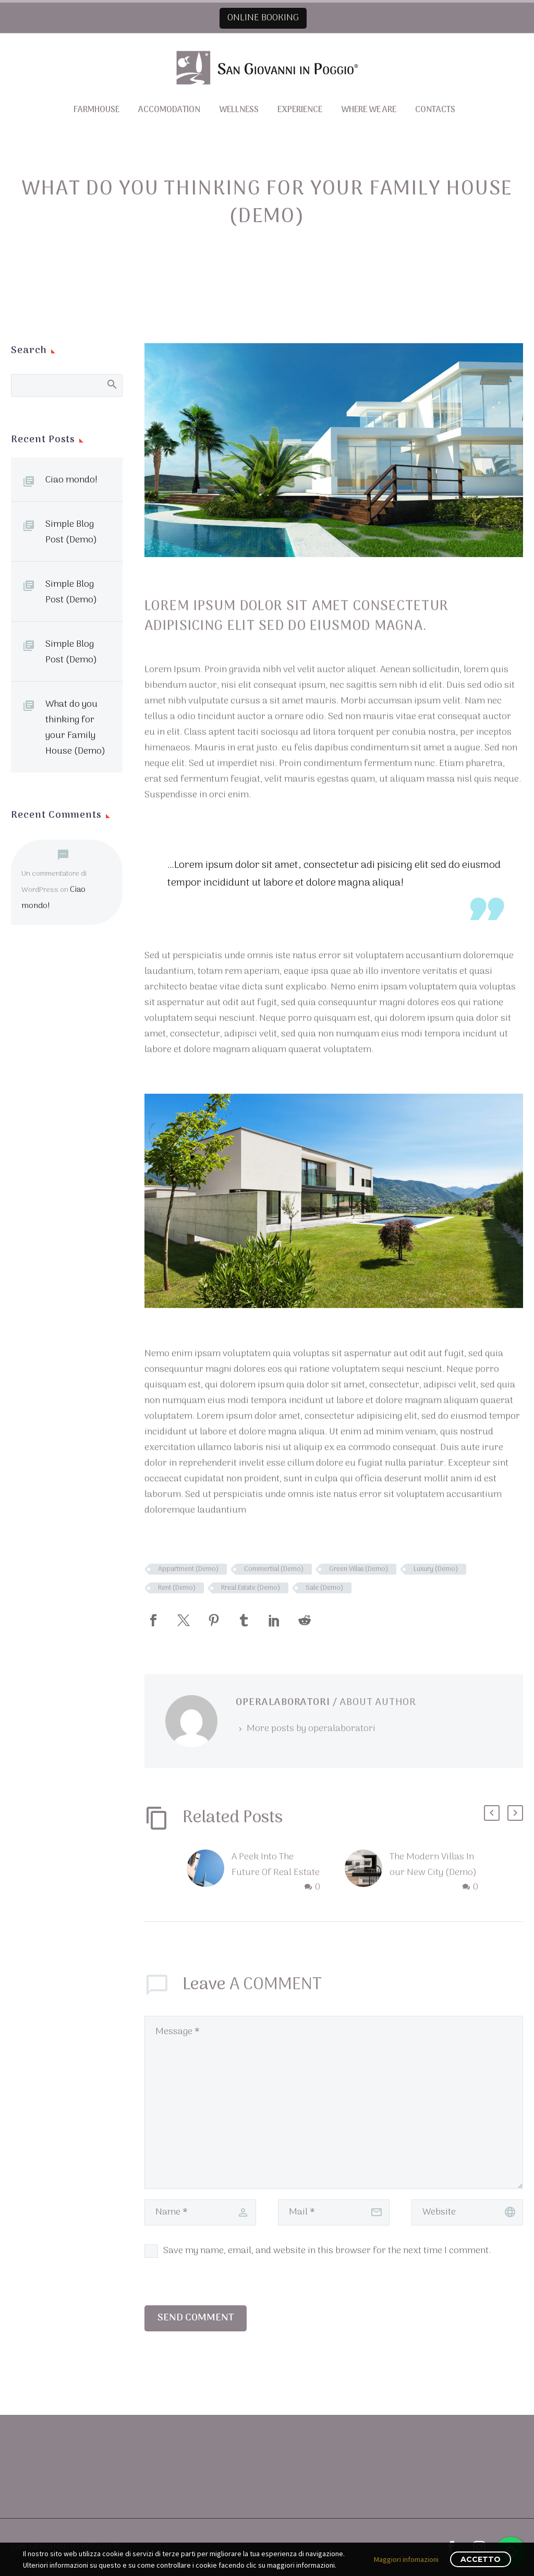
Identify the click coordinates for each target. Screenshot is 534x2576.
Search (111, 384)
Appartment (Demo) (188, 1569)
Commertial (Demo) (274, 1569)
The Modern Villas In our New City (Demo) (433, 1864)
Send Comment (195, 2318)
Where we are (368, 110)
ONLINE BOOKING (263, 18)
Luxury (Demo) (436, 1569)
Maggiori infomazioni (406, 2559)
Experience (299, 110)
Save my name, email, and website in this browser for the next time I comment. (327, 2251)
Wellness (239, 110)
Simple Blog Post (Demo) (71, 532)
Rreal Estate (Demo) (250, 1587)
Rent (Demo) (177, 1587)
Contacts (435, 110)
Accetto (480, 2559)
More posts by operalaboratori (311, 1728)
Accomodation (169, 110)
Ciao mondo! (71, 480)
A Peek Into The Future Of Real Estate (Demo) (276, 1872)
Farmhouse (96, 110)
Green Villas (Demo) (358, 1569)
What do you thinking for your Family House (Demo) (75, 728)
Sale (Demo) (324, 1587)
